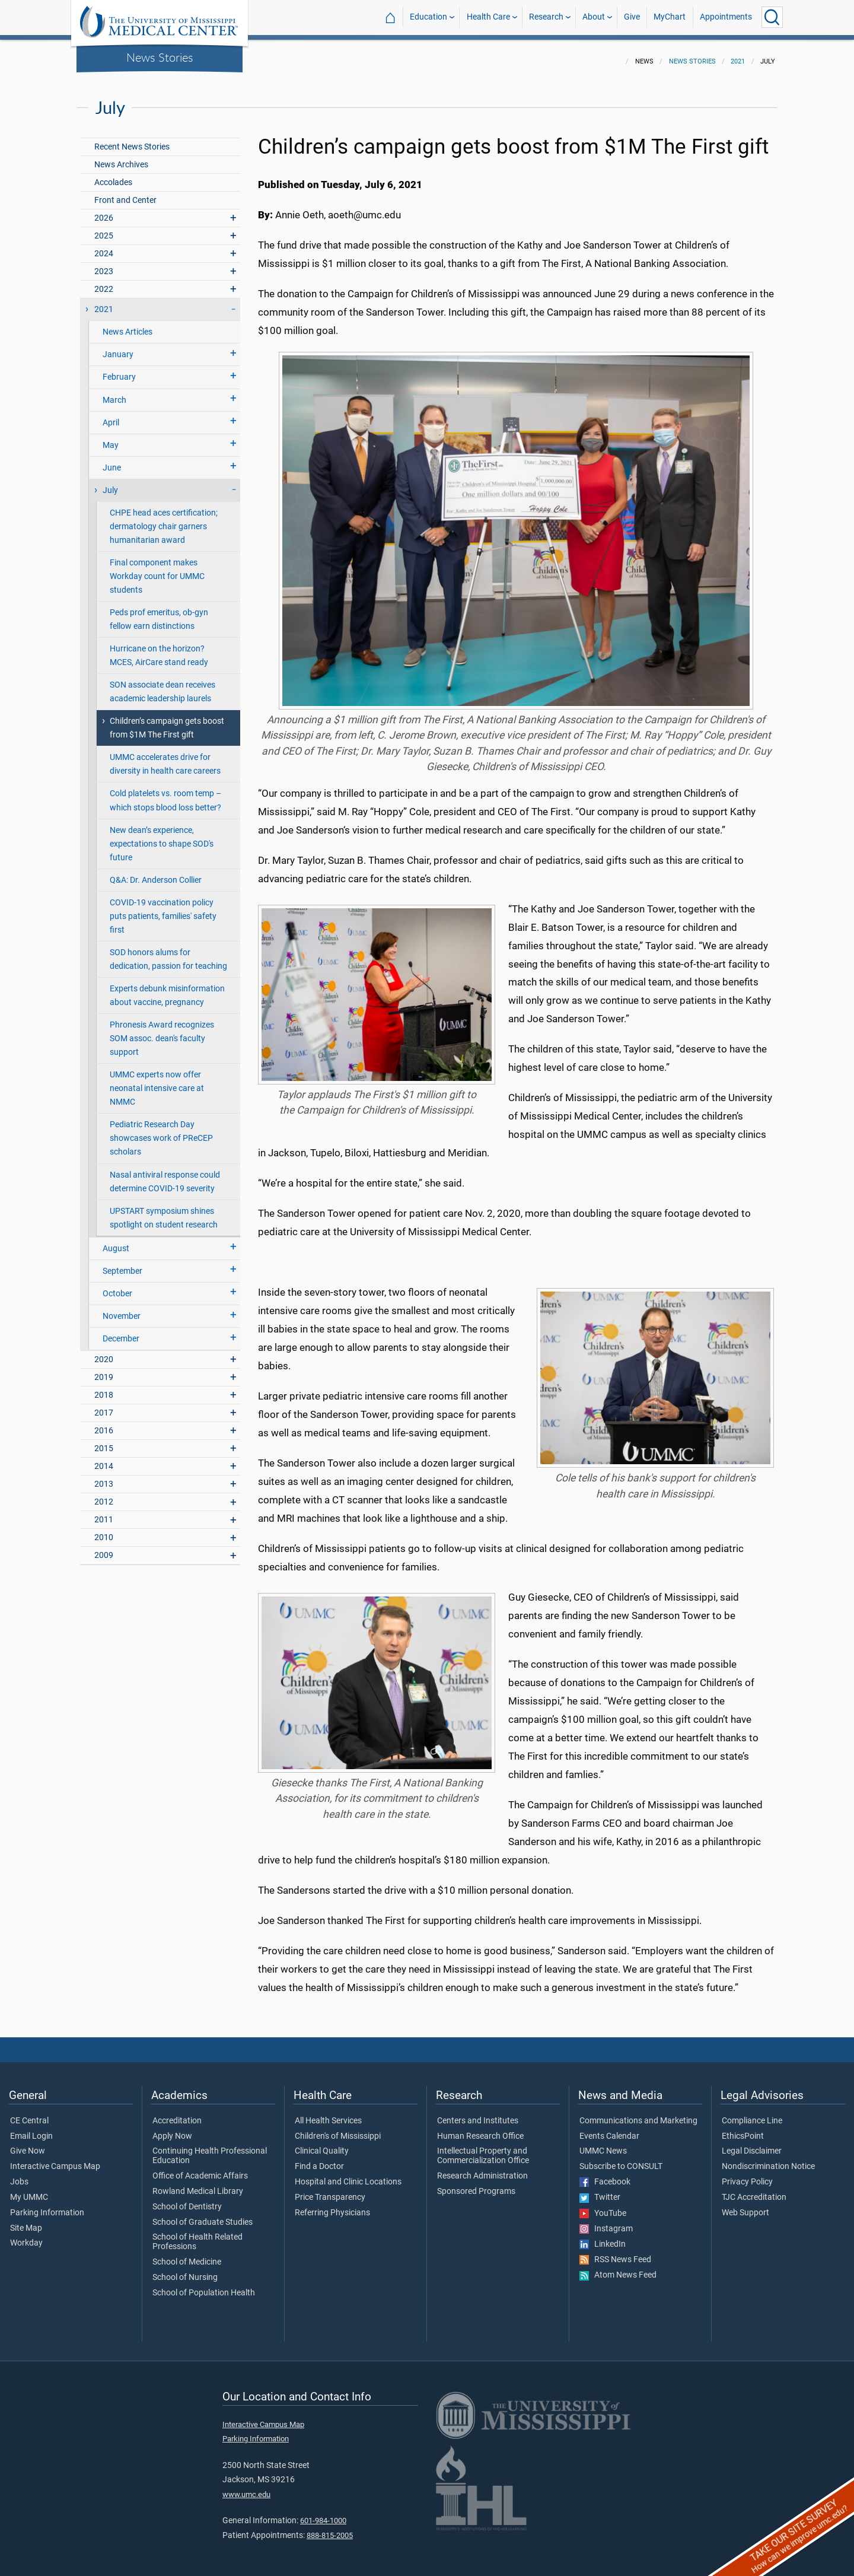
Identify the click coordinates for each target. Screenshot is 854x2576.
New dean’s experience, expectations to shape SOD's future (162, 837)
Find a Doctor (319, 2159)
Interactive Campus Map (55, 2159)
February (119, 370)
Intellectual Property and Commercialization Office (483, 2148)
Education (428, 17)
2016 (103, 1424)
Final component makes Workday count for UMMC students (157, 569)
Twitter (599, 2190)
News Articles (127, 325)
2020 (103, 1352)
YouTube (602, 2206)
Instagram (606, 2222)
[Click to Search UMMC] (772, 17)
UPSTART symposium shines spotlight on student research (164, 1211)
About (593, 17)
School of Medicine (186, 2255)
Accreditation (177, 2114)
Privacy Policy (747, 2175)
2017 (103, 1406)
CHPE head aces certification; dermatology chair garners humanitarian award (164, 519)
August (116, 1241)
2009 (103, 1548)
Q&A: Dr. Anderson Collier (156, 873)
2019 (103, 1370)
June (112, 461)
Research (546, 17)
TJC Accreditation (754, 2190)
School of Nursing (185, 2270)
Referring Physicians (332, 2206)
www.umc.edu (246, 2487)
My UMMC (29, 2190)
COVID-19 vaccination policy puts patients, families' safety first (163, 909)
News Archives (121, 157)
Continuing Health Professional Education (209, 2148)
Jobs (19, 2175)
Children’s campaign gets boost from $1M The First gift (167, 721)
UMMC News (603, 2144)
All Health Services (328, 2114)
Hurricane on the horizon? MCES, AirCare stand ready (159, 648)
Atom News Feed (618, 2268)
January (118, 347)
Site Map (26, 2221)
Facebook (604, 2175)
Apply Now (172, 2129)
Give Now (27, 2144)
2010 (103, 1530)
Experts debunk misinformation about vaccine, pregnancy (167, 988)
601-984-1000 (323, 2513)
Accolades (113, 175)
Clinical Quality (322, 2144)
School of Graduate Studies (202, 2215)
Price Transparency (330, 2190)
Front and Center (125, 193)
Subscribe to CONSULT (620, 2159)
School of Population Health (203, 2286)
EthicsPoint (743, 2129)
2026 (103, 211)
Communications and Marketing (638, 2114)
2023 (103, 264)
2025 (103, 229)
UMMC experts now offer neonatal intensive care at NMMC (157, 1081)
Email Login (31, 2129)
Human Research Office (480, 2129)
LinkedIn (602, 2237)
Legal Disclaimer (752, 2144)
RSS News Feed (615, 2252)
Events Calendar (609, 2129)
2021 (738, 54)
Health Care (488, 17)
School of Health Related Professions (197, 2234)
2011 (103, 1513)
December (121, 1332)
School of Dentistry (187, 2200)
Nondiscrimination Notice (768, 2159)
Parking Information (47, 2206)
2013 (103, 1477)
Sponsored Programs (476, 2184)
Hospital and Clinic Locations (348, 2175)
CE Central (29, 2114)
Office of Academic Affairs (200, 2169)
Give (632, 17)
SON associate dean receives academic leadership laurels (162, 685)
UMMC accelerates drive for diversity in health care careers (165, 757)
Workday (26, 2236)
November (122, 1309)
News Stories (159, 57)
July (110, 483)
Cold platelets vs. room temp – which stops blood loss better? (165, 793)
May (111, 438)
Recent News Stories (132, 140)
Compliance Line (752, 2114)
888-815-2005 (330, 2528)
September (122, 1264)
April (111, 416)
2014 (103, 1459)
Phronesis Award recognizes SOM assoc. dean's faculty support (162, 1031)
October (117, 1286)
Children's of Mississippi (338, 2129)
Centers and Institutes (477, 2114)
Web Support (745, 2206)
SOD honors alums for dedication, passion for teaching (168, 952)
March (114, 393)
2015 (103, 1441)
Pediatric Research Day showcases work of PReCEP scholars (161, 1131)
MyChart (670, 17)
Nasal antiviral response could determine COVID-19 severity (165, 1175)
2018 (103, 1388)
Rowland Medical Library (197, 2184)
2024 (103, 246)
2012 (103, 1495)
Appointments (726, 17)
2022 (103, 282)
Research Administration (482, 2169)
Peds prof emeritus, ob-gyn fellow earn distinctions (159, 612)
